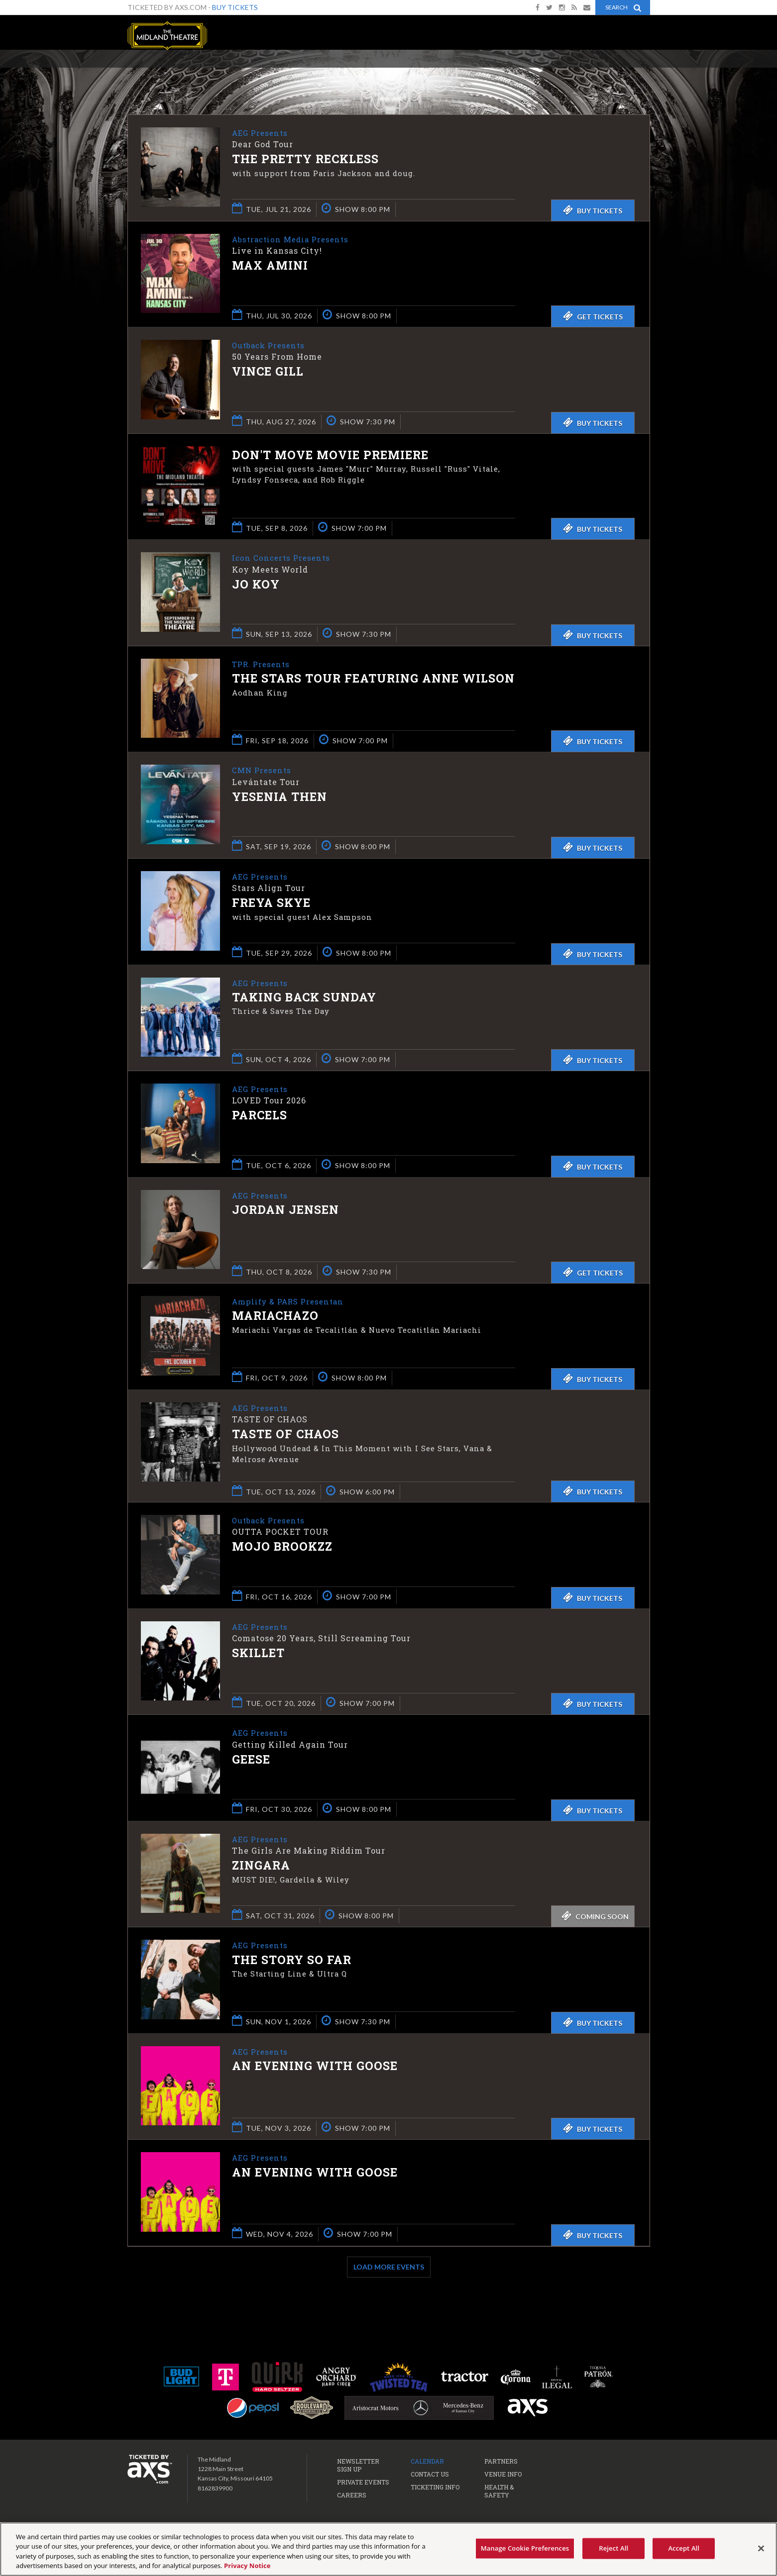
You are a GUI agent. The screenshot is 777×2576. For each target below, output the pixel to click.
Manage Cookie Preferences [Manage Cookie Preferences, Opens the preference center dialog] (525, 2548)
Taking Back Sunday (304, 998)
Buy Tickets (235, 7)
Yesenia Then (279, 797)
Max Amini (270, 266)
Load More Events (388, 2269)
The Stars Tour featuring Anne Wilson (373, 679)
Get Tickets (593, 316)
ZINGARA (261, 1868)
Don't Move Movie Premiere (330, 454)
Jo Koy (256, 584)
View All (635, 71)
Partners (501, 2464)
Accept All (683, 2548)
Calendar (427, 2464)
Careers (351, 2497)
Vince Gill (268, 372)
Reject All (613, 2548)
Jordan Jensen (285, 1210)
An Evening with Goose (315, 2069)
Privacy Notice (247, 2565)
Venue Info (503, 2476)
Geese (251, 1762)
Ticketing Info (435, 2489)
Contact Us (430, 2476)
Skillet (258, 1656)
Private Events (363, 2484)
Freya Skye (271, 903)
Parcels (259, 1115)
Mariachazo (275, 1316)
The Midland (167, 35)
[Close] (761, 2548)
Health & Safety (499, 2493)
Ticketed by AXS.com (391, 73)
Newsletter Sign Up (358, 2468)
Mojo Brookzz (282, 1549)
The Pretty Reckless (305, 159)
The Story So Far (291, 1963)
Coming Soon (595, 1919)
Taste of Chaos (285, 1434)
